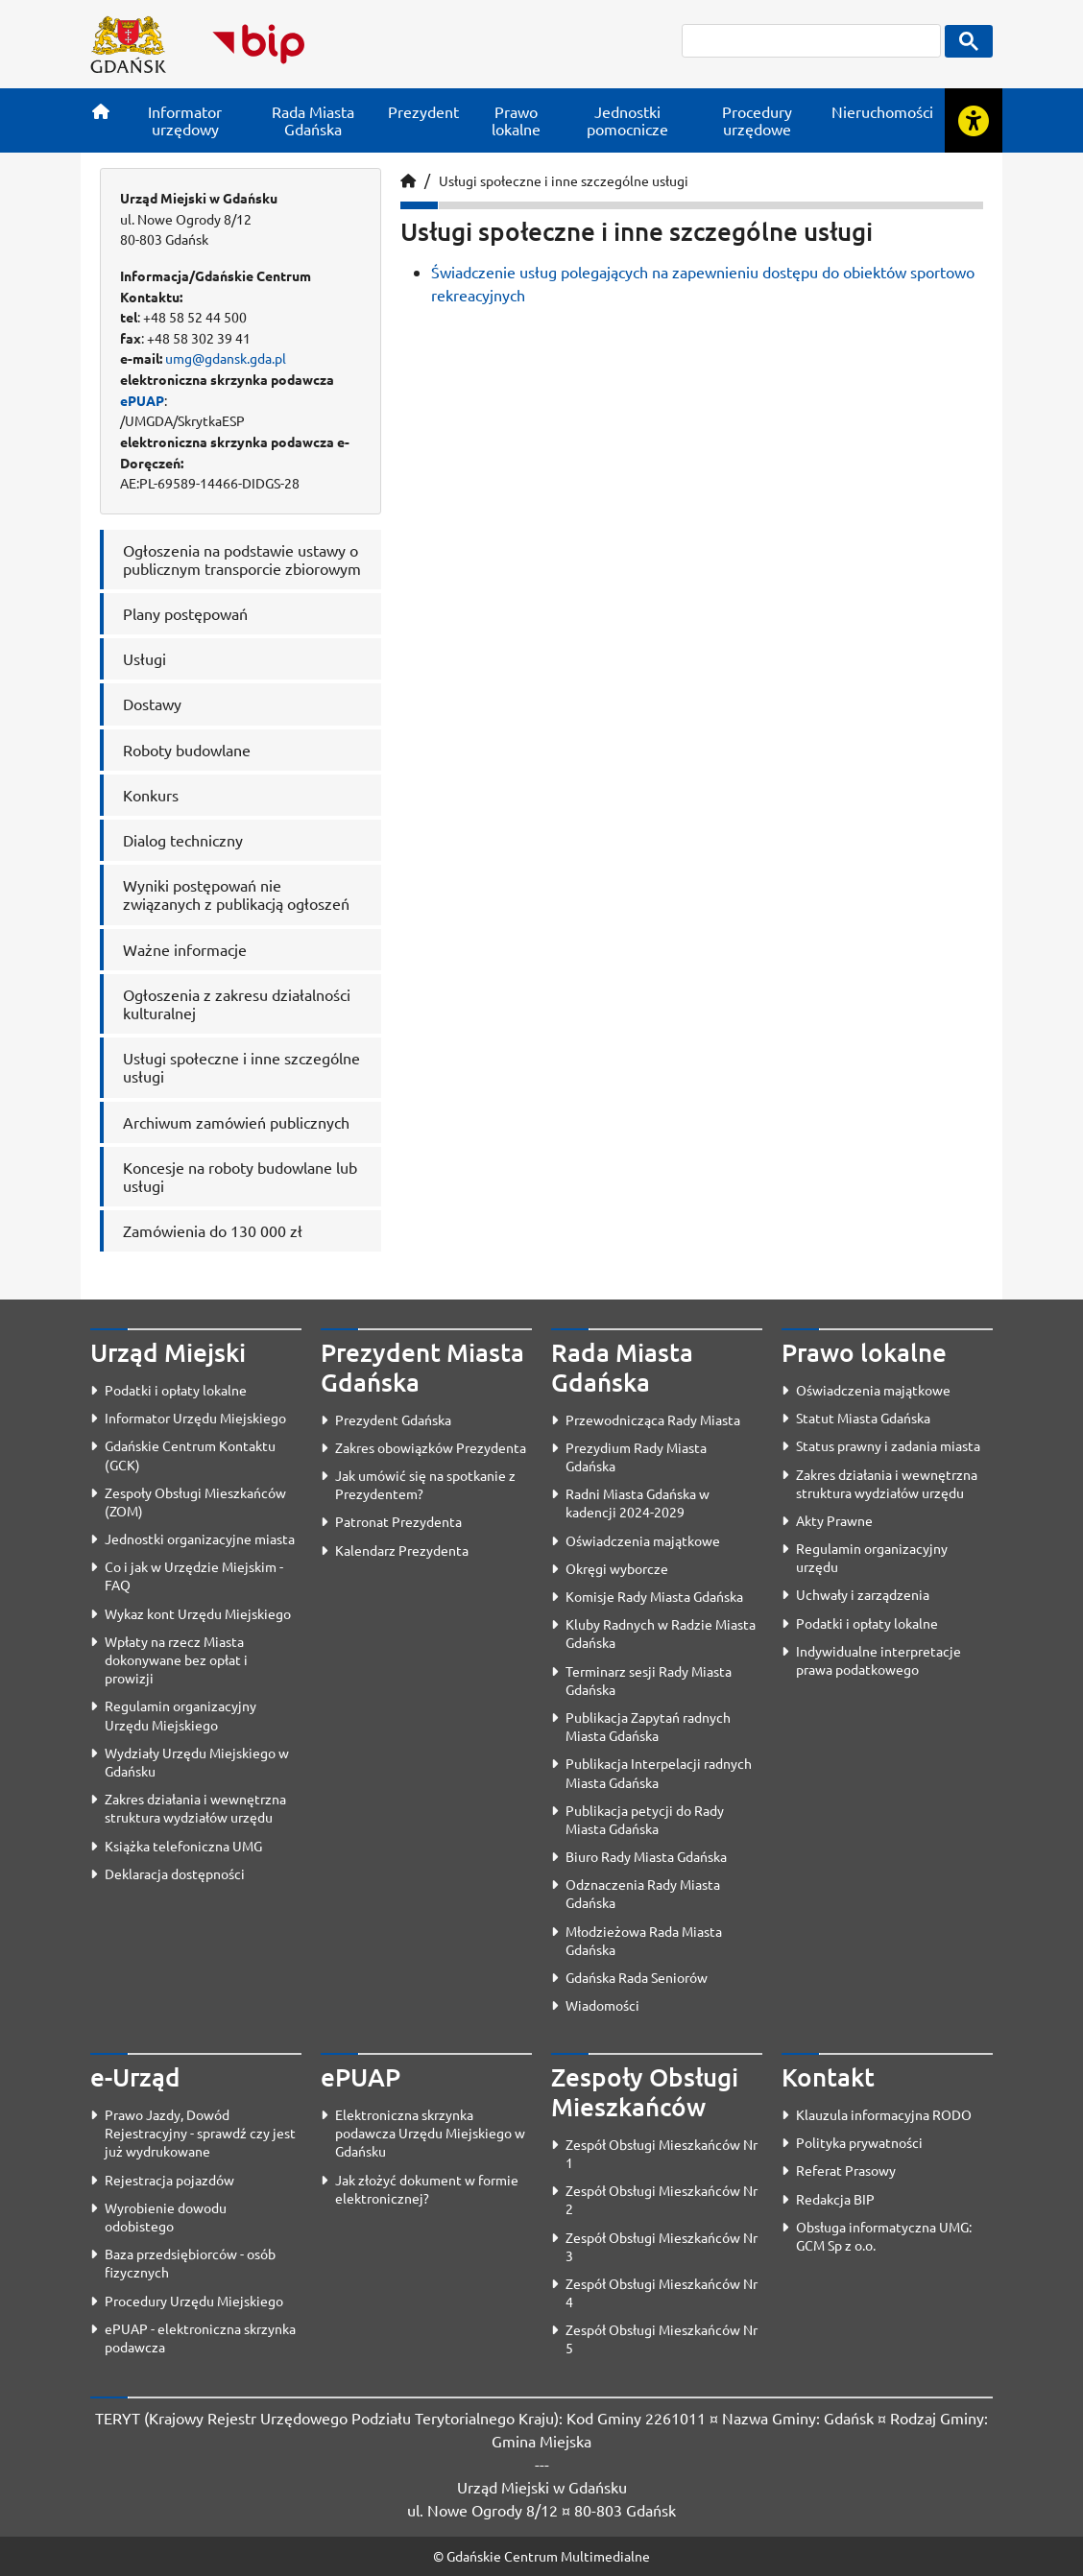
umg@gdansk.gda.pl (225, 358)
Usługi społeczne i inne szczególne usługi (563, 180)
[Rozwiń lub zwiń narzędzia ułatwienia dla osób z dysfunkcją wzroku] (973, 120)
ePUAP (142, 400)
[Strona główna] (101, 111)
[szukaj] (811, 41)
